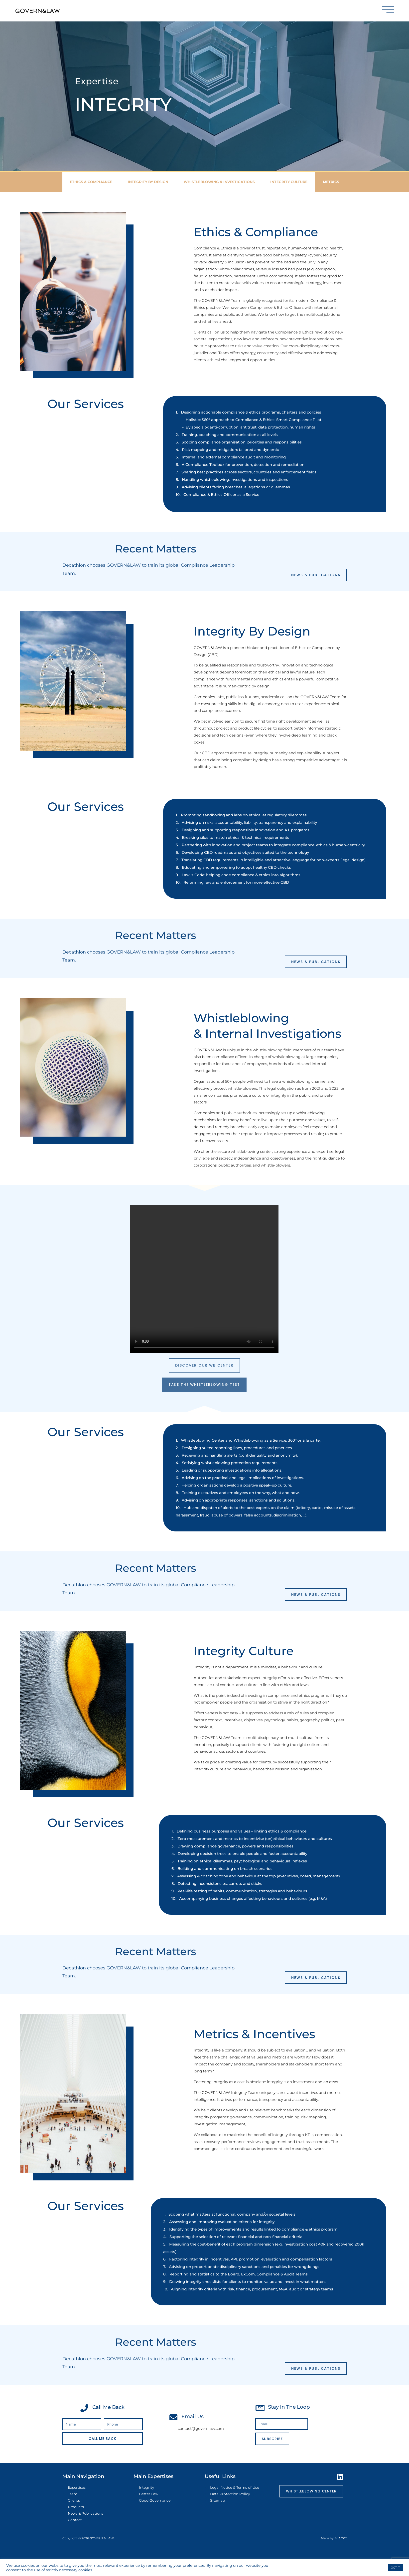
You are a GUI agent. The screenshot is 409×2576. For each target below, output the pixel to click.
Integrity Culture (288, 182)
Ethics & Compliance (91, 182)
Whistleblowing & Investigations (219, 182)
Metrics (331, 182)
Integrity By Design (148, 182)
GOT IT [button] (395, 2567)
